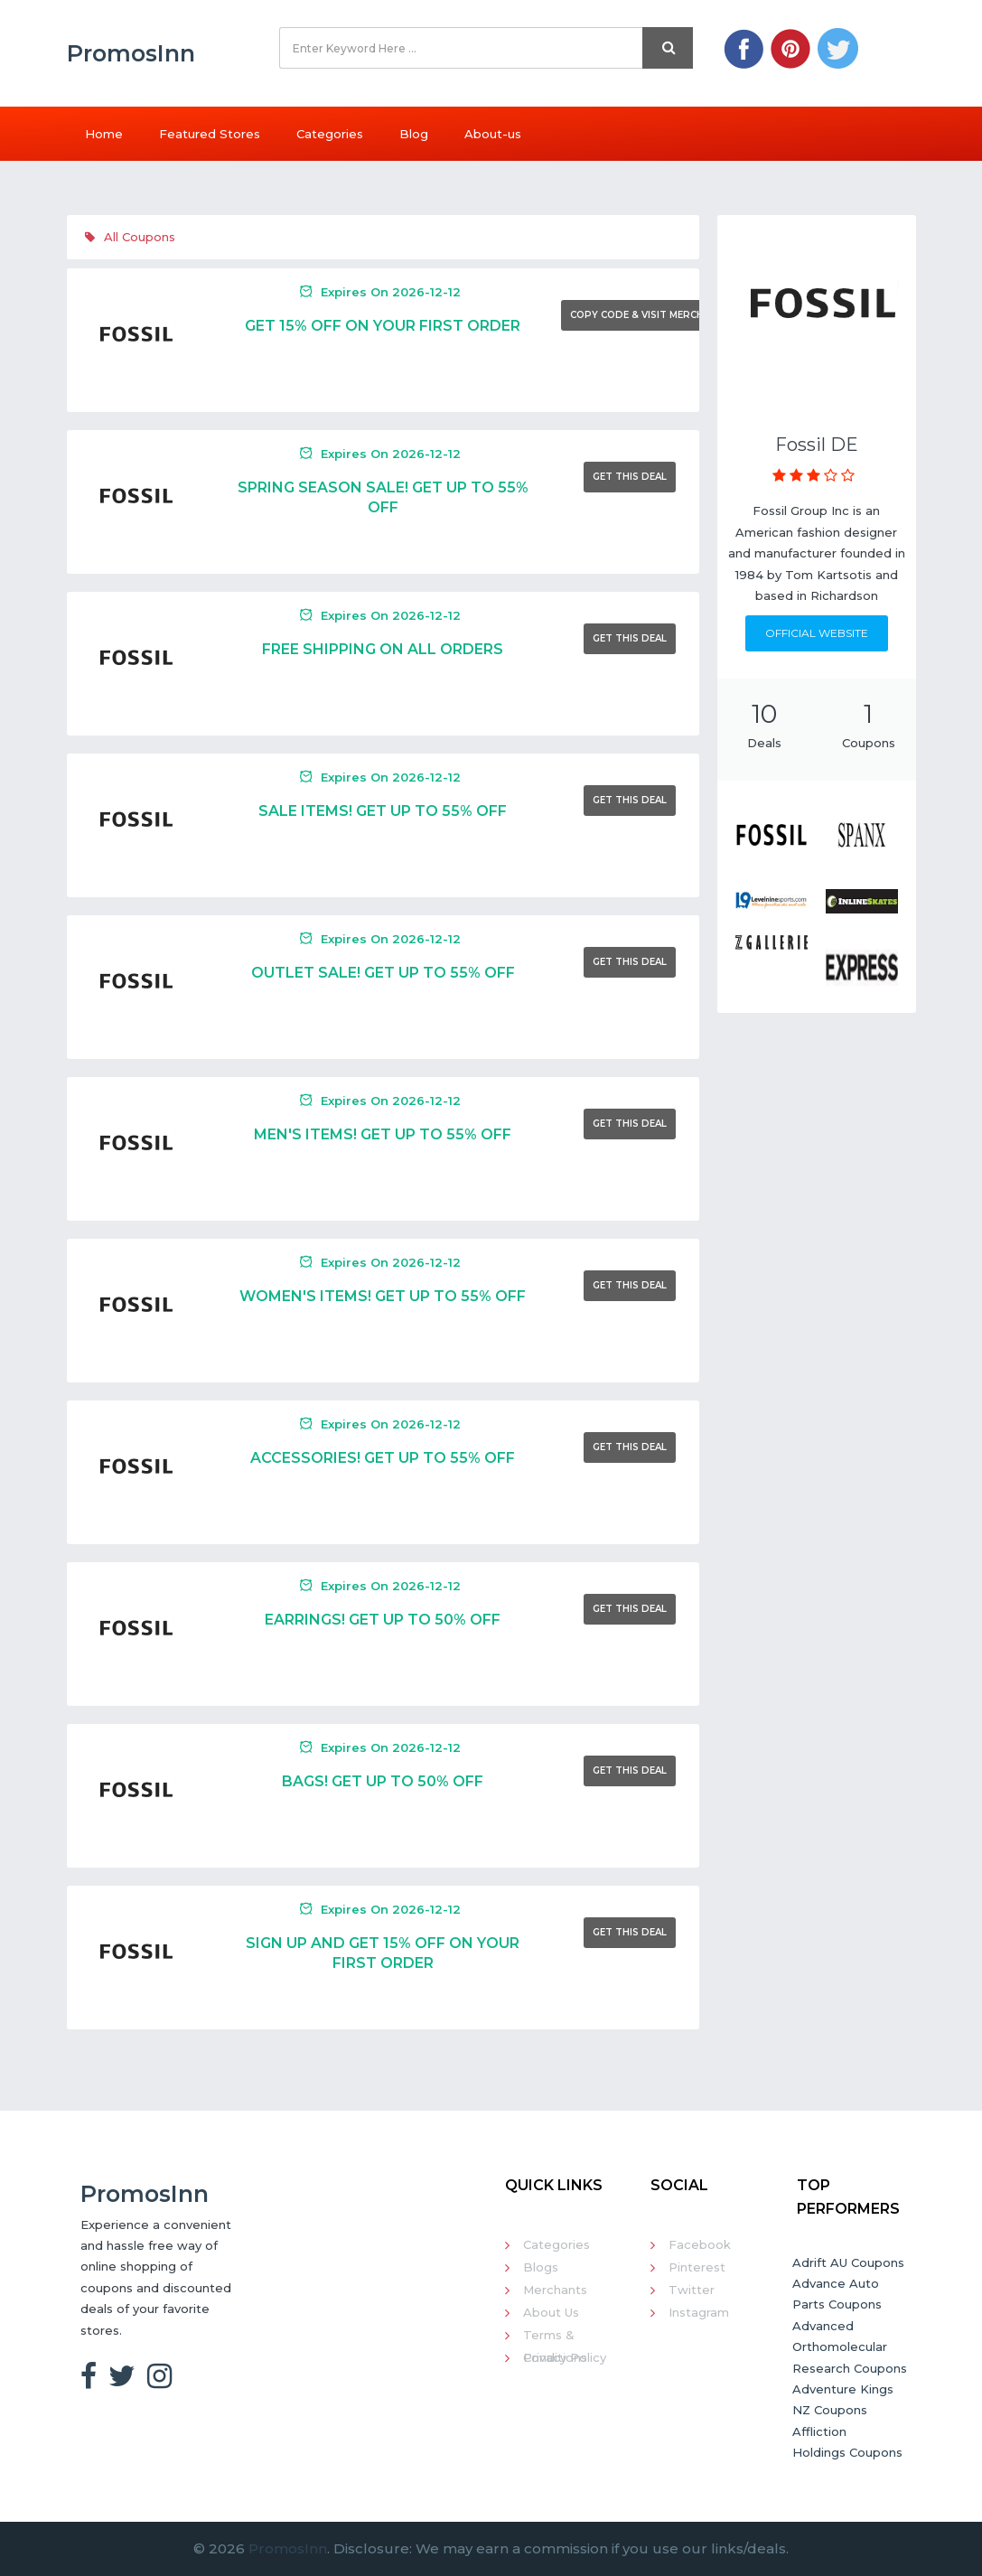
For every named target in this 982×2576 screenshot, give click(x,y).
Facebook (700, 2244)
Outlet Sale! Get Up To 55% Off (383, 972)
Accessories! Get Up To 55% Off (382, 1457)
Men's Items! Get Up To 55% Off (382, 1134)
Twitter (692, 2289)
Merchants (555, 2289)
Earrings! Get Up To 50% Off (382, 1619)
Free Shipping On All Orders (382, 649)
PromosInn (287, 2548)
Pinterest (697, 2267)
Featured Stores (209, 133)
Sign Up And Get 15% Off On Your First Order (382, 1953)
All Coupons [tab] (130, 236)
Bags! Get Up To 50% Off (382, 1781)
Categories (329, 133)
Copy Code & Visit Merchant (647, 315)
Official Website (816, 633)
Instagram (699, 2312)
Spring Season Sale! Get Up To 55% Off (383, 497)
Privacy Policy (564, 2357)
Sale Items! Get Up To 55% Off (382, 811)
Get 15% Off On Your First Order (382, 325)
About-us (492, 133)
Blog (413, 133)
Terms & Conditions (555, 2337)
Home (104, 133)
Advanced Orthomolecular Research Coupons (849, 2346)
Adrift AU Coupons (848, 2262)
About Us (551, 2312)
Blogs (540, 2267)
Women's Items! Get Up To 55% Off (382, 1296)
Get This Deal (630, 476)
